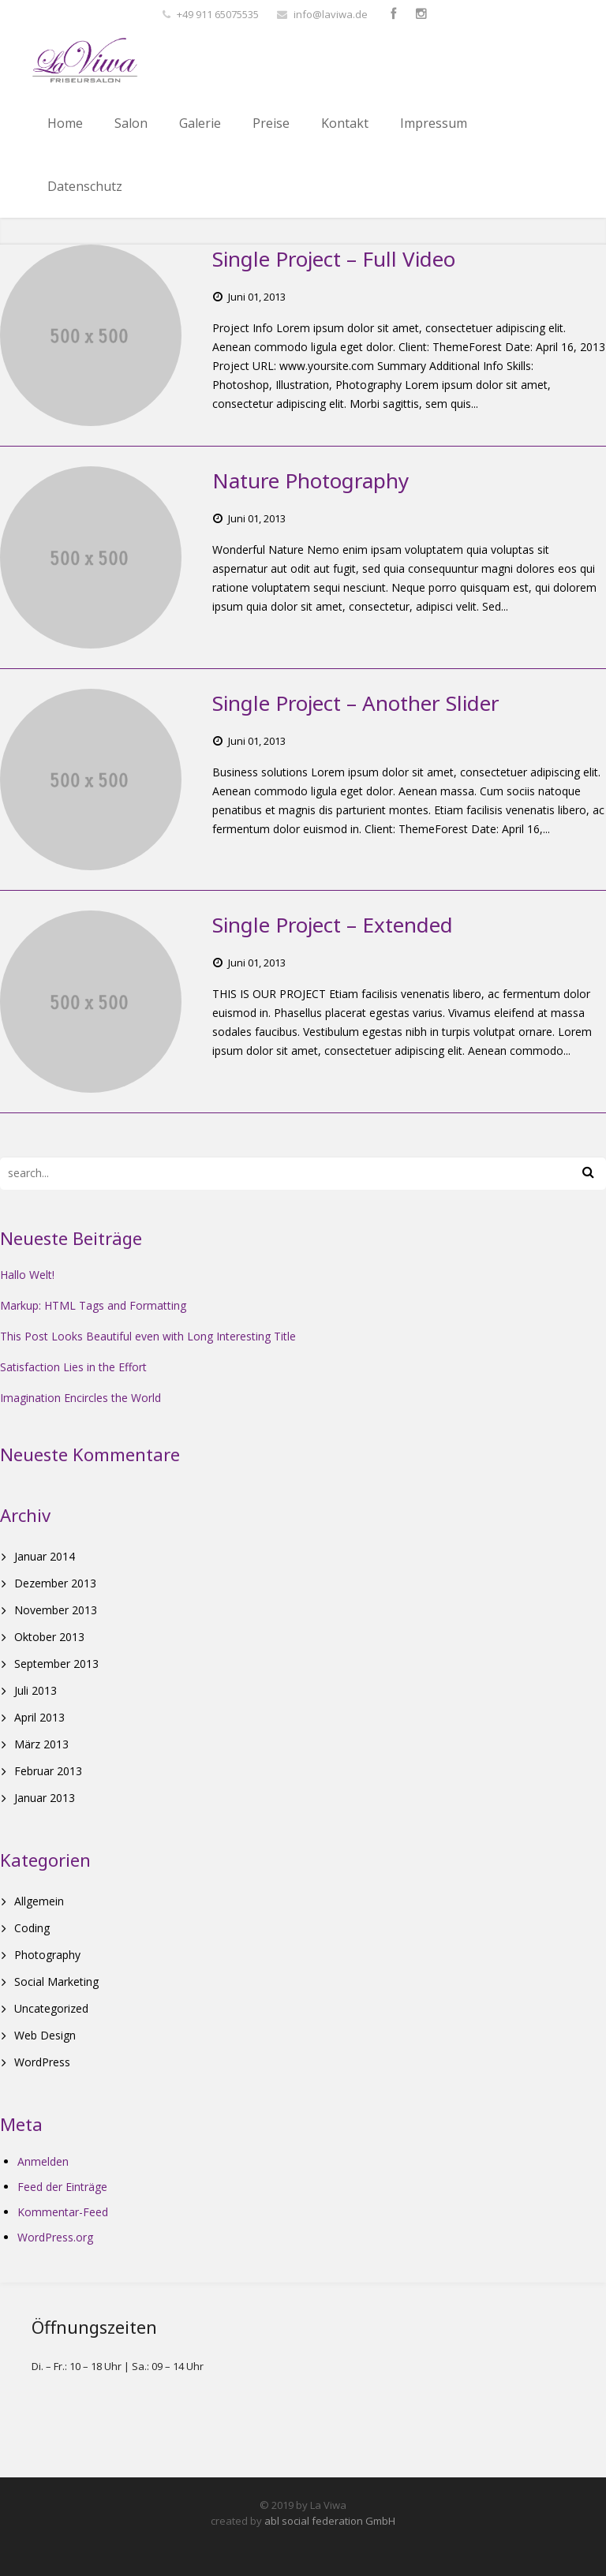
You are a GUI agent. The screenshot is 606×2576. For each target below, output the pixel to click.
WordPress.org (55, 2237)
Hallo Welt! (27, 1274)
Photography (47, 1954)
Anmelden (43, 2161)
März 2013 (41, 1744)
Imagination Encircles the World (80, 1397)
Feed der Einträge (62, 2186)
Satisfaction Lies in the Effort (73, 1366)
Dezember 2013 (55, 1583)
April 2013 (39, 1717)
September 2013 (56, 1663)
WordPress (42, 2061)
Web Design (45, 2035)
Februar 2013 (48, 1770)
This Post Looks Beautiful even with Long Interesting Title (148, 1336)
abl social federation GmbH (329, 2521)
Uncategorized (51, 2008)
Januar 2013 (44, 1797)
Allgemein (39, 1901)
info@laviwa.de (331, 14)
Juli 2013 (35, 1690)
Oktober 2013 (49, 1636)
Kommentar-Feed (62, 2211)
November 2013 (55, 1609)
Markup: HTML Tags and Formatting (93, 1305)
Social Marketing (56, 1981)
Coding (32, 1927)
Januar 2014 (44, 1556)
